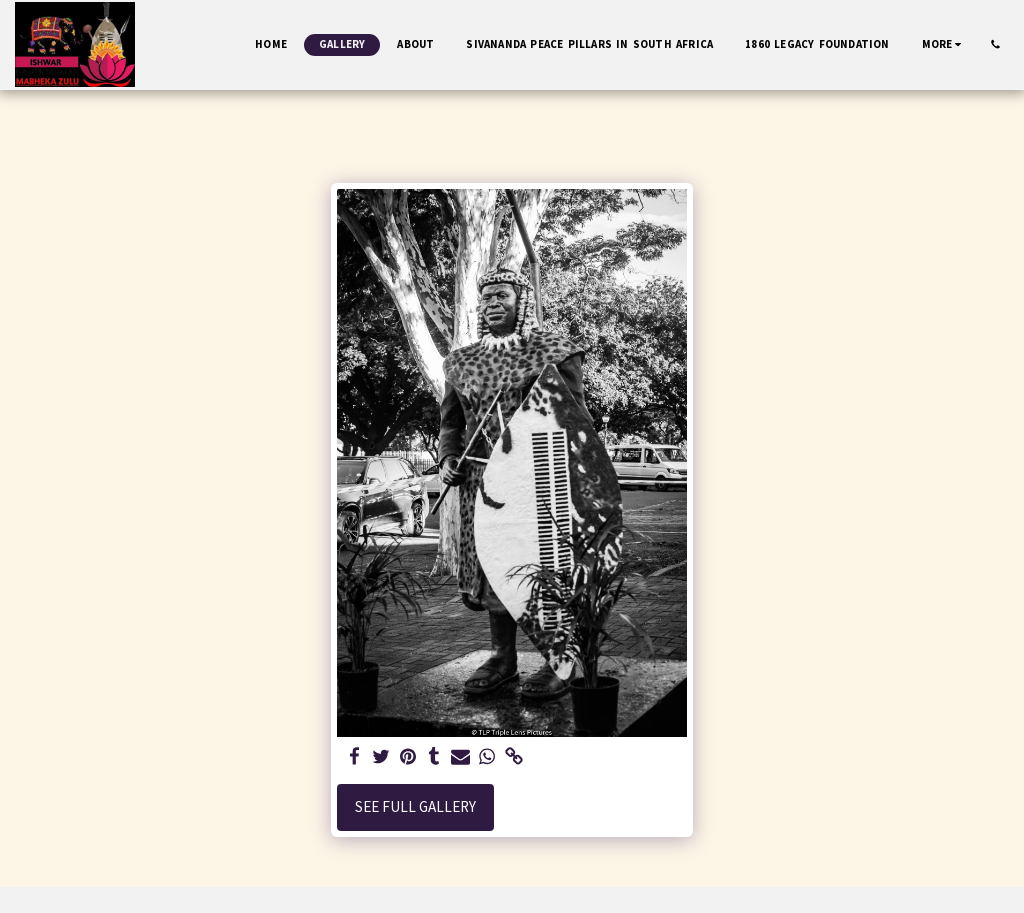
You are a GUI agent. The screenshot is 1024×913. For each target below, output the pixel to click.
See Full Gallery (415, 806)
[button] (995, 44)
